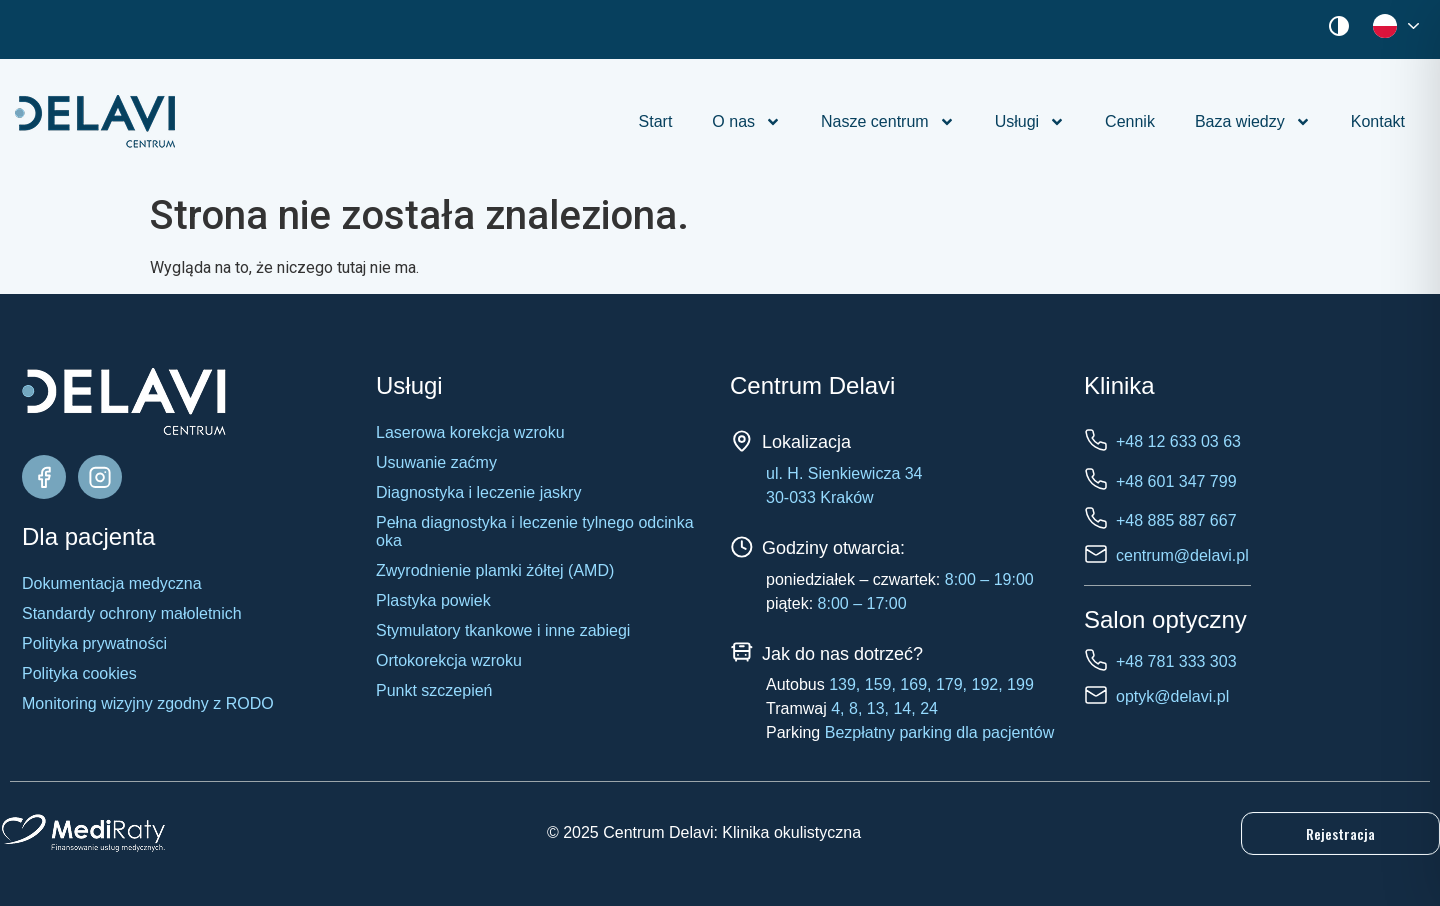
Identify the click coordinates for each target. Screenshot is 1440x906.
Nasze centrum (888, 122)
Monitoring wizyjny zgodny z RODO (148, 703)
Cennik (1130, 121)
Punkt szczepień (434, 690)
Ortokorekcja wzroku (449, 660)
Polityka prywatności (94, 643)
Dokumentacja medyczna (112, 583)
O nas (746, 122)
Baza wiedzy (1253, 122)
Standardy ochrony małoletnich (132, 613)
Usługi (1030, 122)
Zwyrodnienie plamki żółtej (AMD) (495, 570)
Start (656, 121)
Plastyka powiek (433, 600)
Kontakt (1378, 121)
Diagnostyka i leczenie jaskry (478, 492)
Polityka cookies (79, 673)
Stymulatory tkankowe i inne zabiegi (503, 630)
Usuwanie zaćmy (436, 462)
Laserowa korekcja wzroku (470, 432)
